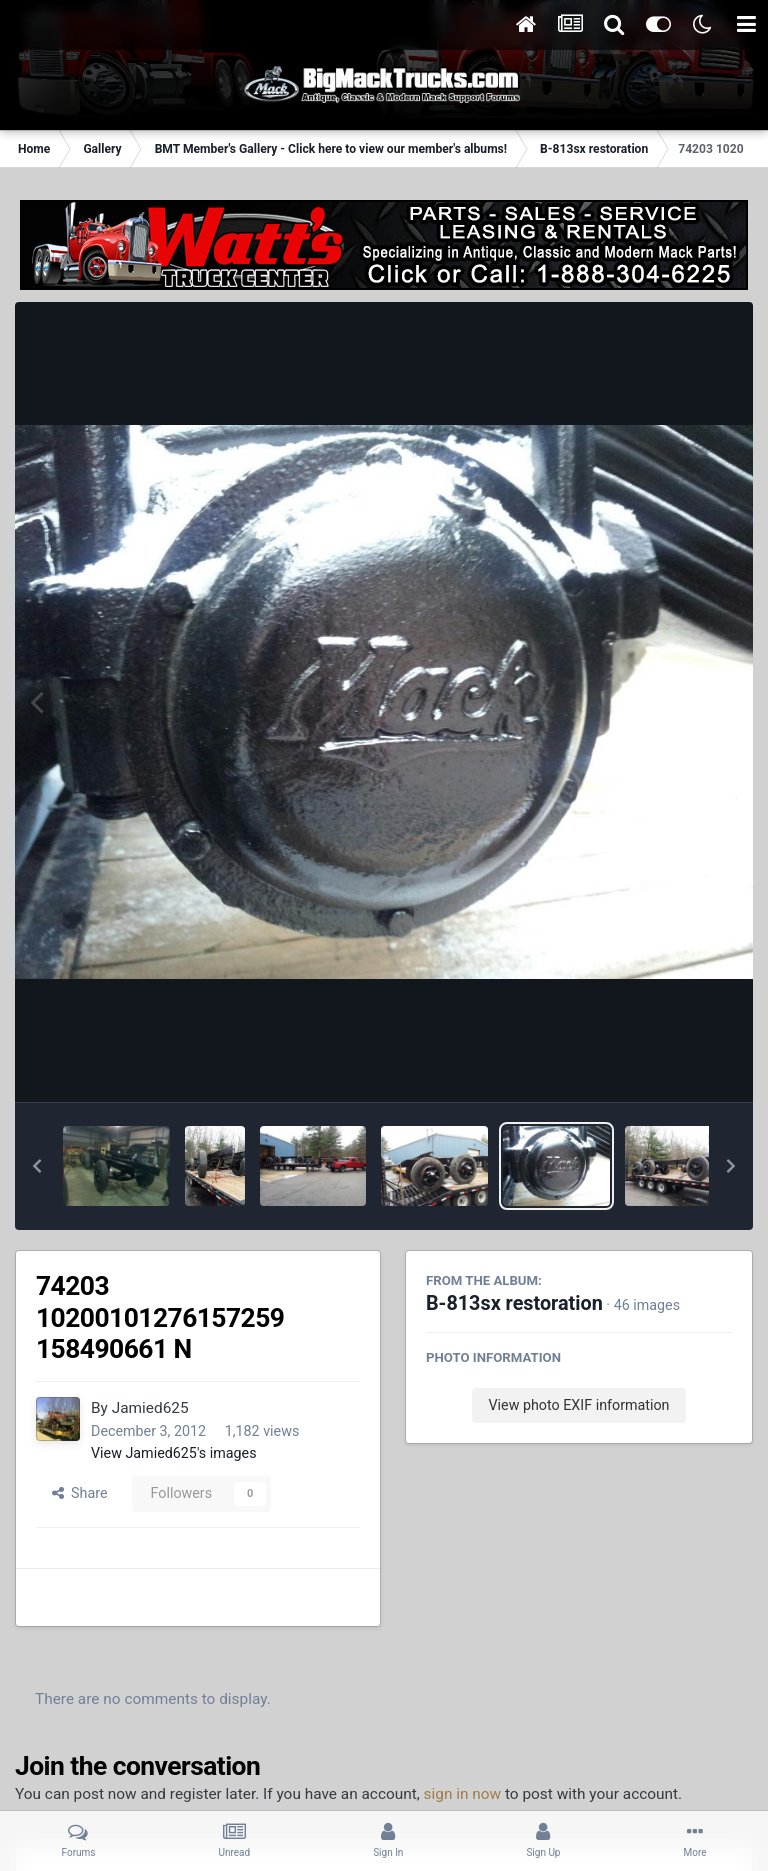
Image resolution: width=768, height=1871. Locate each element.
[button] (37, 1166)
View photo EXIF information (578, 1405)
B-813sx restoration (514, 1303)
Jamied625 (150, 1408)
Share (80, 1493)
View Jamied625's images (174, 1453)
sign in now (463, 1794)
